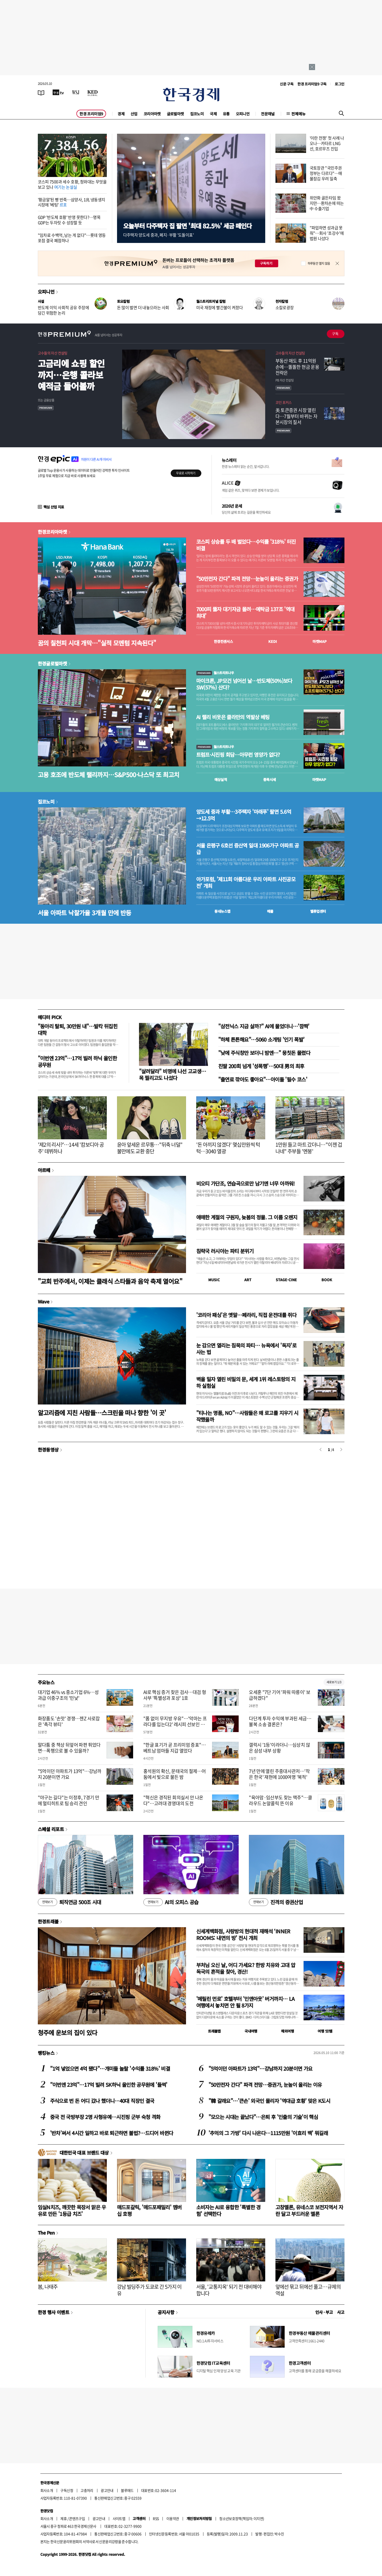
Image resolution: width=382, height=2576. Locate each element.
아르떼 (44, 1170)
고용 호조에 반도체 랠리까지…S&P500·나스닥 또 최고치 (108, 774)
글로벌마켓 (175, 113)
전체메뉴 (298, 113)
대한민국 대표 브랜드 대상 (84, 2152)
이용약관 (172, 2518)
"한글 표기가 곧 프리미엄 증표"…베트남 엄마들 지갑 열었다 (174, 1747)
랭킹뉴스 (46, 2052)
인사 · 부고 (324, 2312)
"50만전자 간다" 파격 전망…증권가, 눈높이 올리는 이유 (265, 2084)
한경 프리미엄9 (91, 113)
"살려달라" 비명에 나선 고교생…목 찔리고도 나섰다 (172, 1074)
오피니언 (243, 113)
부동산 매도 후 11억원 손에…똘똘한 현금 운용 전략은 (297, 366)
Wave (43, 1301)
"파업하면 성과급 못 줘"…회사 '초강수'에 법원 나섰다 (327, 233)
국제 (213, 113)
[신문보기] (41, 92)
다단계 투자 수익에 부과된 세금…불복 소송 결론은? (280, 1721)
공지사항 (166, 2312)
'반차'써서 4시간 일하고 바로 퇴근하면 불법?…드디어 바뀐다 (111, 2133)
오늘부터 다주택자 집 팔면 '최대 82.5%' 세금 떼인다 (187, 225)
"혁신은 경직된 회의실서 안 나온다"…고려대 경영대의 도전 (173, 1800)
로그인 (339, 83)
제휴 (63, 2518)
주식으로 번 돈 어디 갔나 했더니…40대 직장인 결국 (102, 2100)
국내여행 (251, 2031)
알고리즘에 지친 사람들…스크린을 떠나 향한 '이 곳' (102, 1413)
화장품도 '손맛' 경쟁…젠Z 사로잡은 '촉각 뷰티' (69, 1721)
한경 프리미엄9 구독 (311, 83)
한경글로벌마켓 (52, 663)
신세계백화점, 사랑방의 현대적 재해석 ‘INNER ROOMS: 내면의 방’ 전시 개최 (243, 1934)
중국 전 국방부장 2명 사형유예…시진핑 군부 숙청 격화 (105, 2117)
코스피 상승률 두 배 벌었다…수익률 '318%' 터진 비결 (246, 545)
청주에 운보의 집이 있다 (67, 2032)
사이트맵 (119, 2518)
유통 (226, 113)
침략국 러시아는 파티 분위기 (225, 1251)
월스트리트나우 (215, 672)
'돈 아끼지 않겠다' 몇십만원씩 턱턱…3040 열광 (228, 1148)
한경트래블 (48, 1921)
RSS (156, 2518)
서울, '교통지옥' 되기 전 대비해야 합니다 (229, 2290)
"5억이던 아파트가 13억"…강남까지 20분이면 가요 (69, 1774)
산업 (134, 113)
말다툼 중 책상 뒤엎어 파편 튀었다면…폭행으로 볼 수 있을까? (69, 1747)
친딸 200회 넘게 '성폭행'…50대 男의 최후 (261, 1066)
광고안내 (107, 2490)
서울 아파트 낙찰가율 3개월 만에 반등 (84, 913)
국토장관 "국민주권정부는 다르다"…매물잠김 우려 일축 (326, 173)
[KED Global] (92, 92)
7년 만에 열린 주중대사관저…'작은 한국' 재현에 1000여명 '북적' (279, 1774)
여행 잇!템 (325, 2031)
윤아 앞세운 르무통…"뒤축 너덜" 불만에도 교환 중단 (150, 1148)
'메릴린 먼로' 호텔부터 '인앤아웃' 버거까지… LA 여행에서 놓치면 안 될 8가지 (245, 2002)
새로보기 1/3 (334, 1682)
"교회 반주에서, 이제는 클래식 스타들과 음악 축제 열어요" (110, 1281)
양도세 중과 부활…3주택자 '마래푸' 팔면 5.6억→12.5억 (243, 815)
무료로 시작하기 (185, 473)
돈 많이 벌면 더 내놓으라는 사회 (143, 307)
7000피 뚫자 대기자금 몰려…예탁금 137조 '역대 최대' (245, 612)
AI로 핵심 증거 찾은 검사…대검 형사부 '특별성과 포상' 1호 (174, 1695)
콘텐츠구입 (77, 2518)
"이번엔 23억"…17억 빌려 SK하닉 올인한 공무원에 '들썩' (108, 2084)
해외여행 (287, 2031)
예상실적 (220, 779)
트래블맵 (214, 2031)
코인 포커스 (283, 402)
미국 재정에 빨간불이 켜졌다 (219, 307)
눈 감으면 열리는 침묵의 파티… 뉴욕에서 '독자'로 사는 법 (246, 1349)
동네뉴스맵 (222, 911)
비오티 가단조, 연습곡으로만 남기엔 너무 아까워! (245, 1183)
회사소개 (46, 2490)
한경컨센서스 (223, 641)
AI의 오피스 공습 (171, 1902)
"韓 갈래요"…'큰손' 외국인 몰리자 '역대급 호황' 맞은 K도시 (269, 2100)
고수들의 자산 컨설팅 (52, 352)
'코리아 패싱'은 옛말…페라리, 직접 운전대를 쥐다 (246, 1315)
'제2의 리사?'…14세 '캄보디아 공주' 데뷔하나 (71, 1148)
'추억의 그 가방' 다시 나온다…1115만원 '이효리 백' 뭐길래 (268, 2133)
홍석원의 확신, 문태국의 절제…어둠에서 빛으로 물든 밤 (174, 1774)
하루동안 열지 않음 (319, 263)
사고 (340, 2312)
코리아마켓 (152, 113)
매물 (270, 911)
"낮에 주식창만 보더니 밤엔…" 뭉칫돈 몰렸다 (264, 1052)
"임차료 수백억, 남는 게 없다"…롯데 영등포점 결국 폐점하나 (72, 237)
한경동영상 (48, 1449)
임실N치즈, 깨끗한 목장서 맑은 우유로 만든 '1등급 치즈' (72, 2210)
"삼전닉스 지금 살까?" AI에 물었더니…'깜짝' (263, 1026)
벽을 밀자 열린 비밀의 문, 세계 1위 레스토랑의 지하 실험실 (246, 1382)
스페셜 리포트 (51, 1829)
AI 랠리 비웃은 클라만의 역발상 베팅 (233, 717)
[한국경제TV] (58, 92)
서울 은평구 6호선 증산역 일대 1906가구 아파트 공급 (247, 848)
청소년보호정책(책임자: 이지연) (241, 2518)
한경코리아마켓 (52, 531)
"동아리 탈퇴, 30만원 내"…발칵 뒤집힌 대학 (78, 1029)
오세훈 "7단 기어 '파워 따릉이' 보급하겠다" (279, 1695)
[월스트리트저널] (75, 92)
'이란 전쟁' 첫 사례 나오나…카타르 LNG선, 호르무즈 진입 (327, 143)
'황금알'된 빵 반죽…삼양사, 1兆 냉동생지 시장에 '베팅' (71, 202)
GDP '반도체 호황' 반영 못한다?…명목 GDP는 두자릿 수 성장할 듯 (69, 220)
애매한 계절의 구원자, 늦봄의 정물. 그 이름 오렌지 (246, 1217)
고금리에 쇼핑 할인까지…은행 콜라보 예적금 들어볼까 (71, 374)
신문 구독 (286, 83)
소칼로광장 (284, 307)
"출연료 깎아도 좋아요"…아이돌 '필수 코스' (262, 1079)
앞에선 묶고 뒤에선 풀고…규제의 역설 (308, 2290)
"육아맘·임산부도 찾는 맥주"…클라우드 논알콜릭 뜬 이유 (280, 1800)
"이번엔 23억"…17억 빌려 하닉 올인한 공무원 (77, 1061)
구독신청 (66, 2490)
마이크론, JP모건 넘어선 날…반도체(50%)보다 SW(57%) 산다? (244, 684)
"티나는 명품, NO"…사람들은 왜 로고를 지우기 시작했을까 (247, 1416)
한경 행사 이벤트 (53, 2312)
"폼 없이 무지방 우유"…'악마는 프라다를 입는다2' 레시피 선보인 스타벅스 (175, 1724)
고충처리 (86, 2490)
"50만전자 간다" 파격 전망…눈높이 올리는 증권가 (247, 578)
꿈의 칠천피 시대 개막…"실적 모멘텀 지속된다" (97, 643)
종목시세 (269, 779)
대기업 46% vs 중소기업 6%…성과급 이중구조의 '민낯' (68, 1695)
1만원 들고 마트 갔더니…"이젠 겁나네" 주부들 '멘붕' (308, 1148)
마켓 (319, 641)
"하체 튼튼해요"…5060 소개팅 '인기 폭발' (261, 1039)
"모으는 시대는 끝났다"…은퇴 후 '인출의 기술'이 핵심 (263, 2117)
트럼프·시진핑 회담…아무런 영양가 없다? (238, 754)
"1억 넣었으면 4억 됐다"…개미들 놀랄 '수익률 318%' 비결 (110, 2068)
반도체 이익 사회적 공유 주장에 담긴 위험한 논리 (63, 310)
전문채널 (268, 113)
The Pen (46, 2232)
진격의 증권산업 (276, 1902)
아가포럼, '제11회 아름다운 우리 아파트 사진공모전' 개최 (246, 882)
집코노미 (197, 113)
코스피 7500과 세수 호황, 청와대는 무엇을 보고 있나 (72, 184)
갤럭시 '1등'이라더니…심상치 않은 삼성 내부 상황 (279, 1747)
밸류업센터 (318, 911)
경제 (121, 113)
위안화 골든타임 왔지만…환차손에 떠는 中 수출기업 (327, 203)
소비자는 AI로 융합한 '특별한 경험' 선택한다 (228, 2210)
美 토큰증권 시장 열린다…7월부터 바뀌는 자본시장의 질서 (296, 416)
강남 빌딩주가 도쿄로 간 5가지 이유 (149, 2290)
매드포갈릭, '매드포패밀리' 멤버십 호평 (149, 2210)
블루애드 (127, 2490)
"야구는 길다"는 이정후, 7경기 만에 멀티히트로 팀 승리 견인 (68, 1800)
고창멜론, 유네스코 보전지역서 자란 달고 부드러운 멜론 (309, 2210)
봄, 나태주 (48, 2286)
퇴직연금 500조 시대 (69, 1902)
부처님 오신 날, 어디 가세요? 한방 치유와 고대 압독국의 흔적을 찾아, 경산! (245, 1968)
